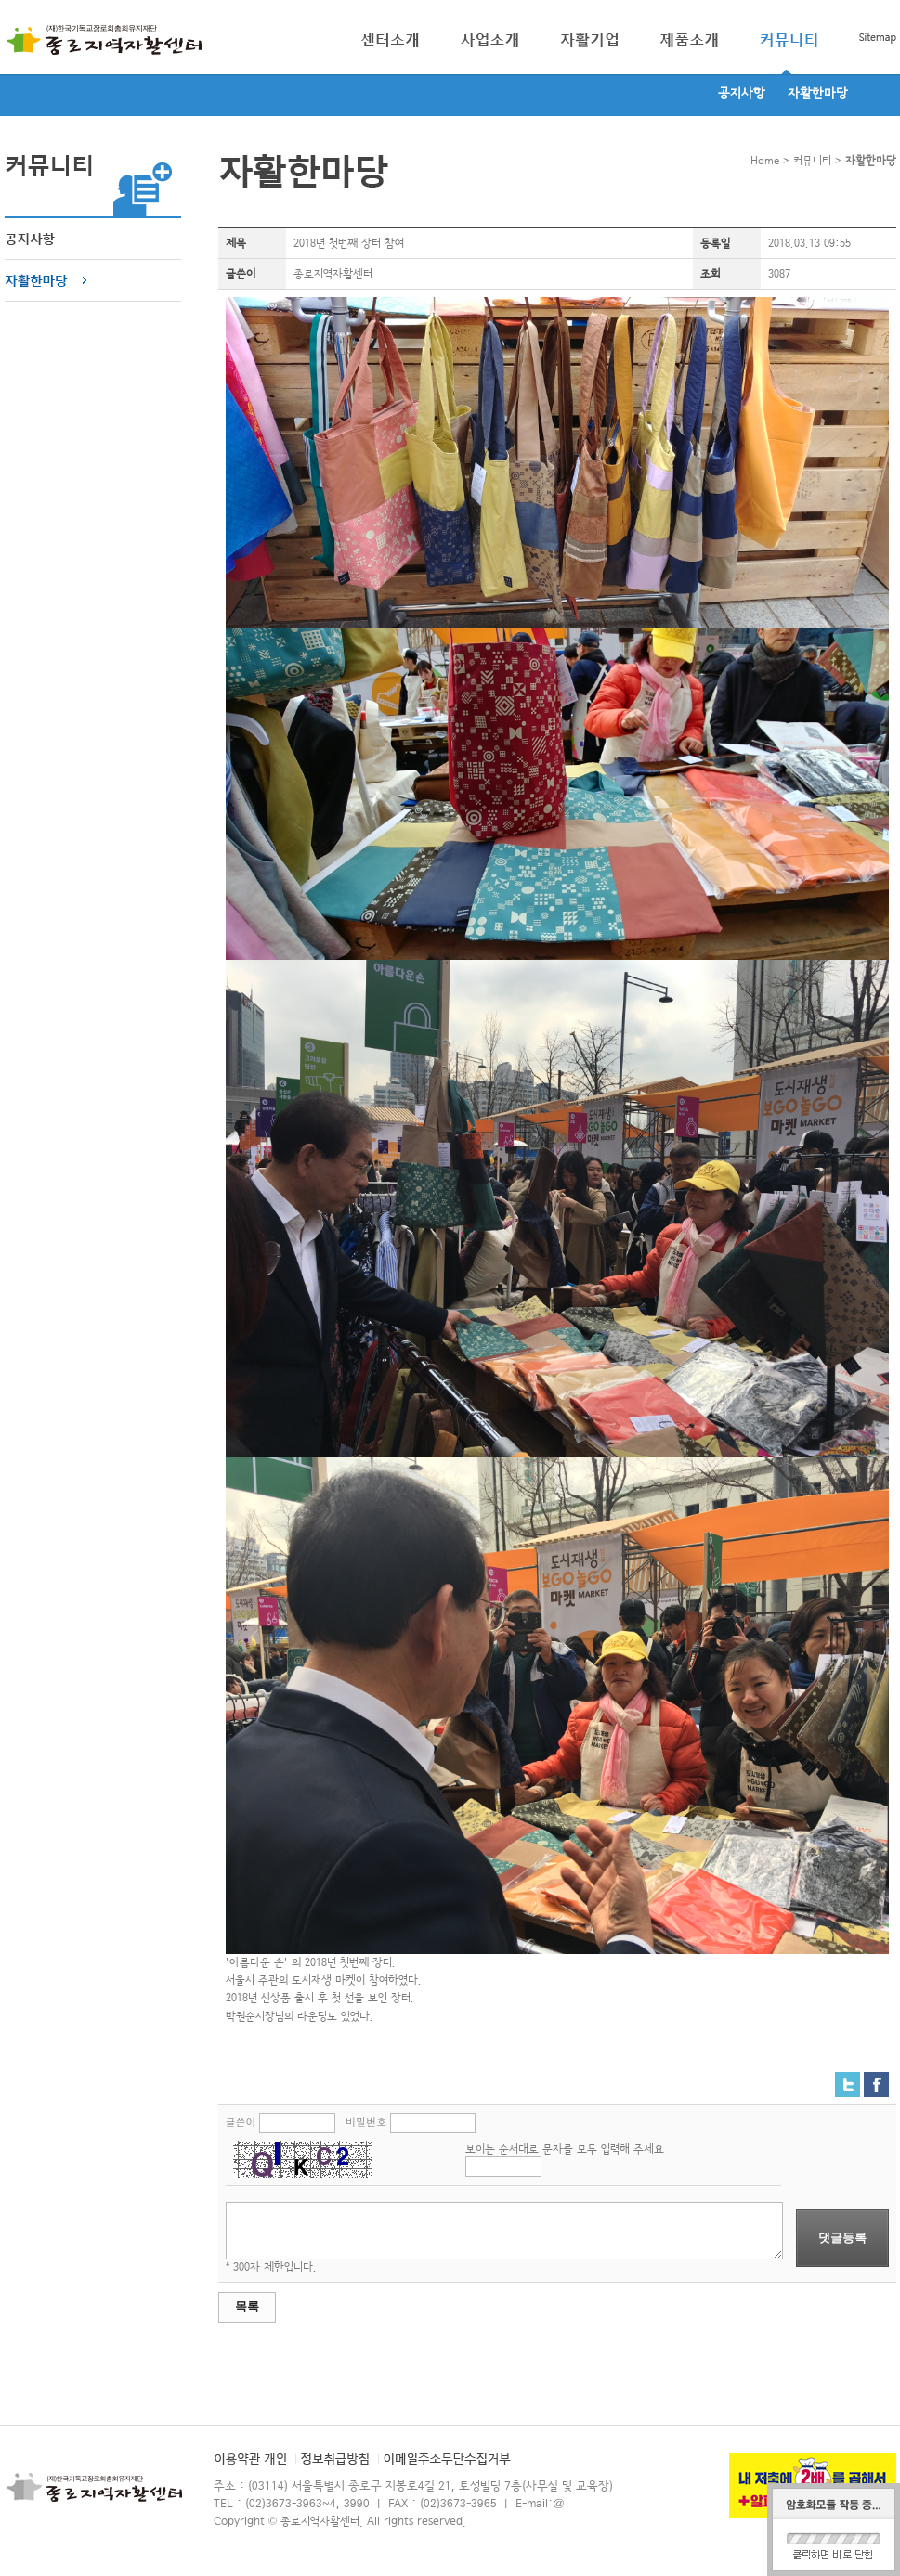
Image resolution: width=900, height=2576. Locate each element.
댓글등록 (842, 2238)
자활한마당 (818, 93)
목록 (247, 2306)
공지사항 (741, 93)
